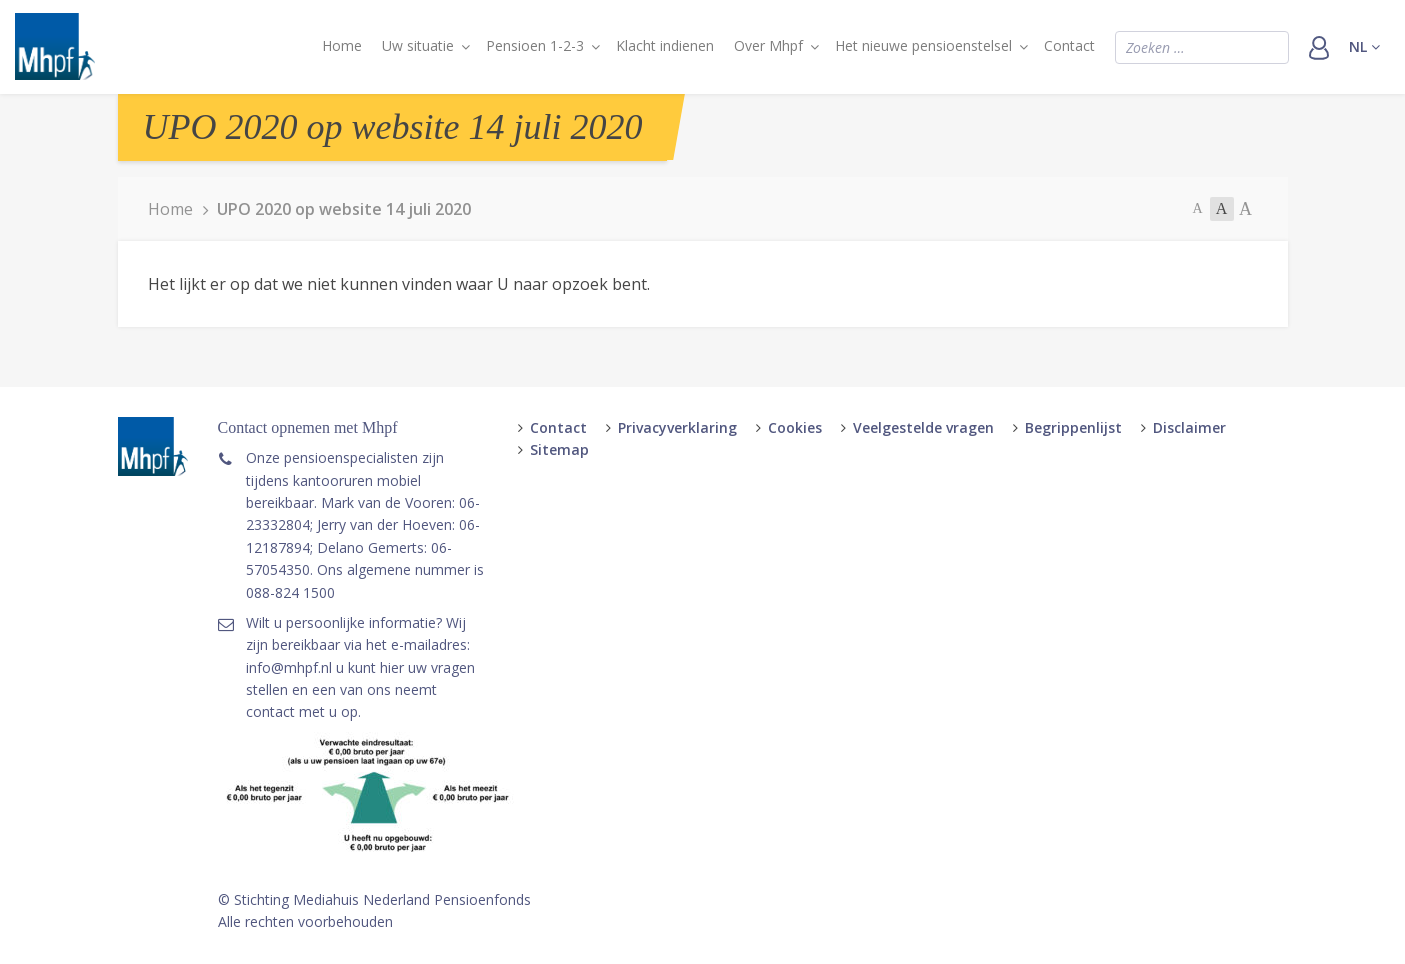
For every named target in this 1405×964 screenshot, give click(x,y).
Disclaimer (1189, 427)
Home (342, 45)
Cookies (795, 427)
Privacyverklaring (677, 427)
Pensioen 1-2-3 (535, 45)
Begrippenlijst (1073, 427)
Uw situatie (418, 45)
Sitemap (559, 449)
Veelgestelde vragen (923, 427)
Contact (1069, 45)
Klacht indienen (665, 45)
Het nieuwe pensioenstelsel (923, 45)
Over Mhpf (768, 45)
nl (1364, 46)
